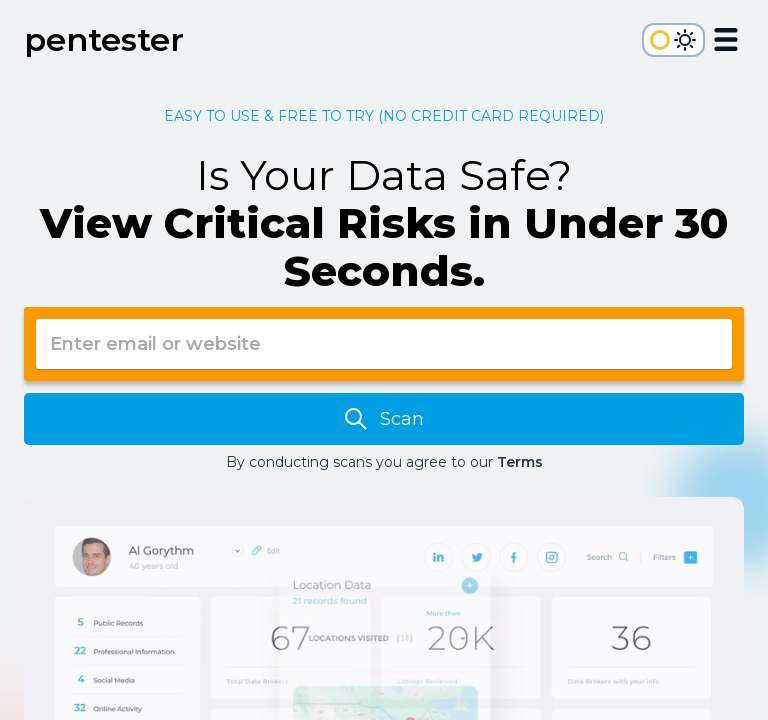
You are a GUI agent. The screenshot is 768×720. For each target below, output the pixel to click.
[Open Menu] (726, 43)
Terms (520, 462)
